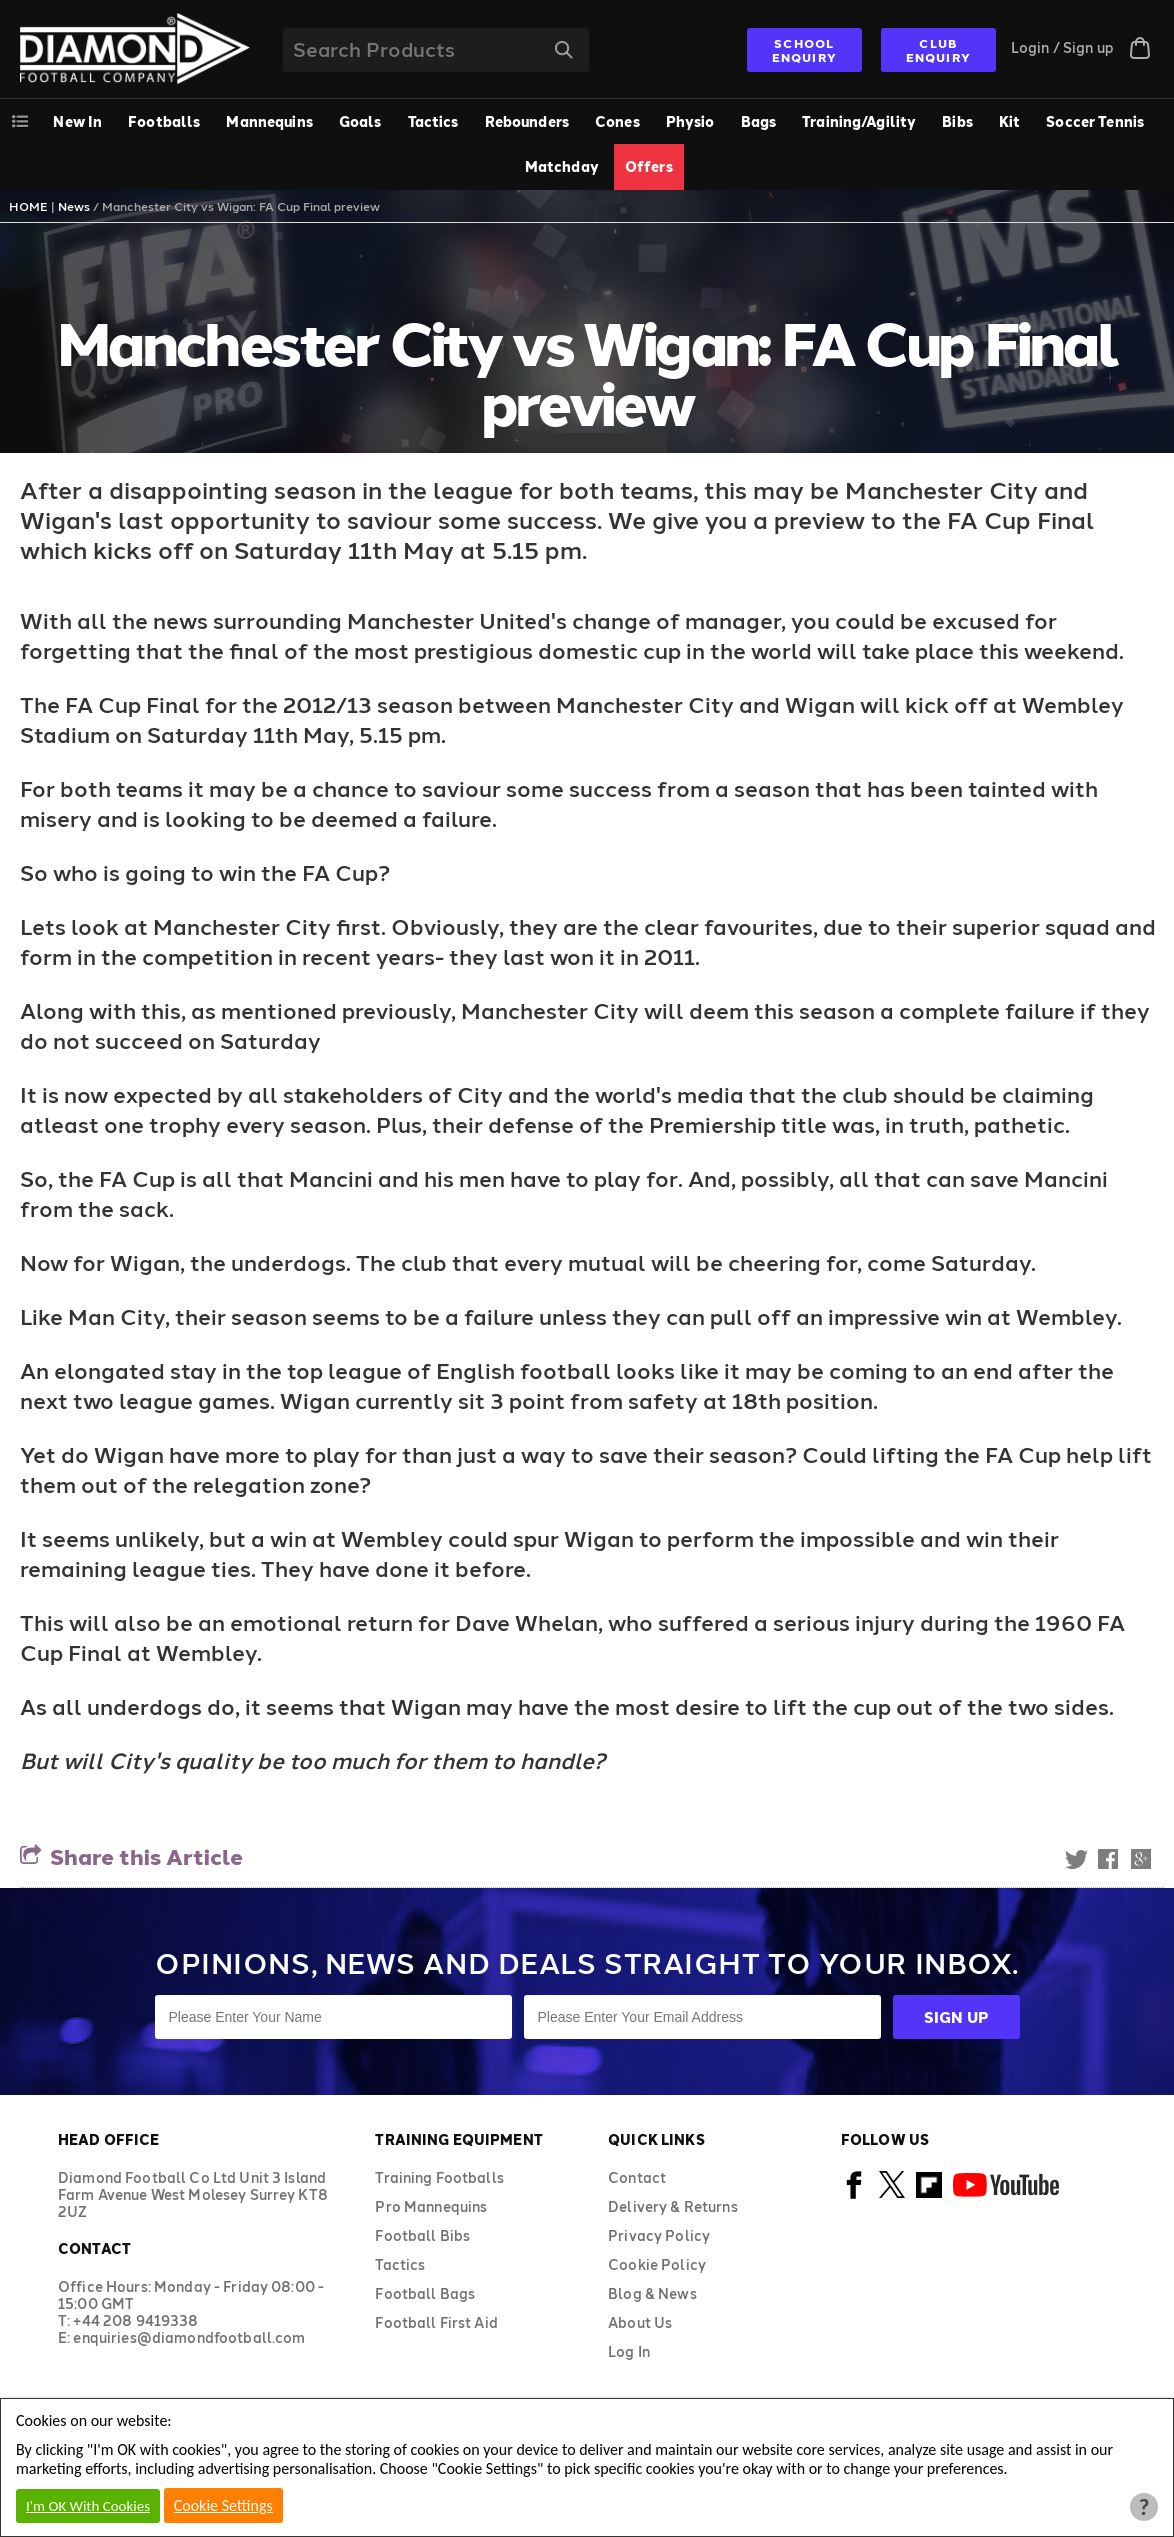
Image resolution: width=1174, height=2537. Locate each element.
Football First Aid (436, 2322)
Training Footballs (439, 2177)
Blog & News (652, 2293)
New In (77, 121)
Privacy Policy (659, 2235)
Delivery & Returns (673, 2206)
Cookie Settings (223, 2505)
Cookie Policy (657, 2264)
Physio (690, 121)
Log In (629, 2351)
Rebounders (527, 121)
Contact (637, 2177)
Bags (759, 121)
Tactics (433, 121)
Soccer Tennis (1095, 121)
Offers (649, 166)
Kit (1009, 121)
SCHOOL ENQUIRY (804, 50)
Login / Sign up (1062, 47)
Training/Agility (859, 121)
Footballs (164, 121)
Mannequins (269, 121)
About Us (640, 2322)
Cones (617, 121)
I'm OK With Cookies (88, 2506)
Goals (360, 121)
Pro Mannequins (431, 2206)
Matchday (562, 166)
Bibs (957, 121)
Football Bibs (422, 2235)
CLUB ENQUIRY (938, 50)
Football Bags (425, 2293)
